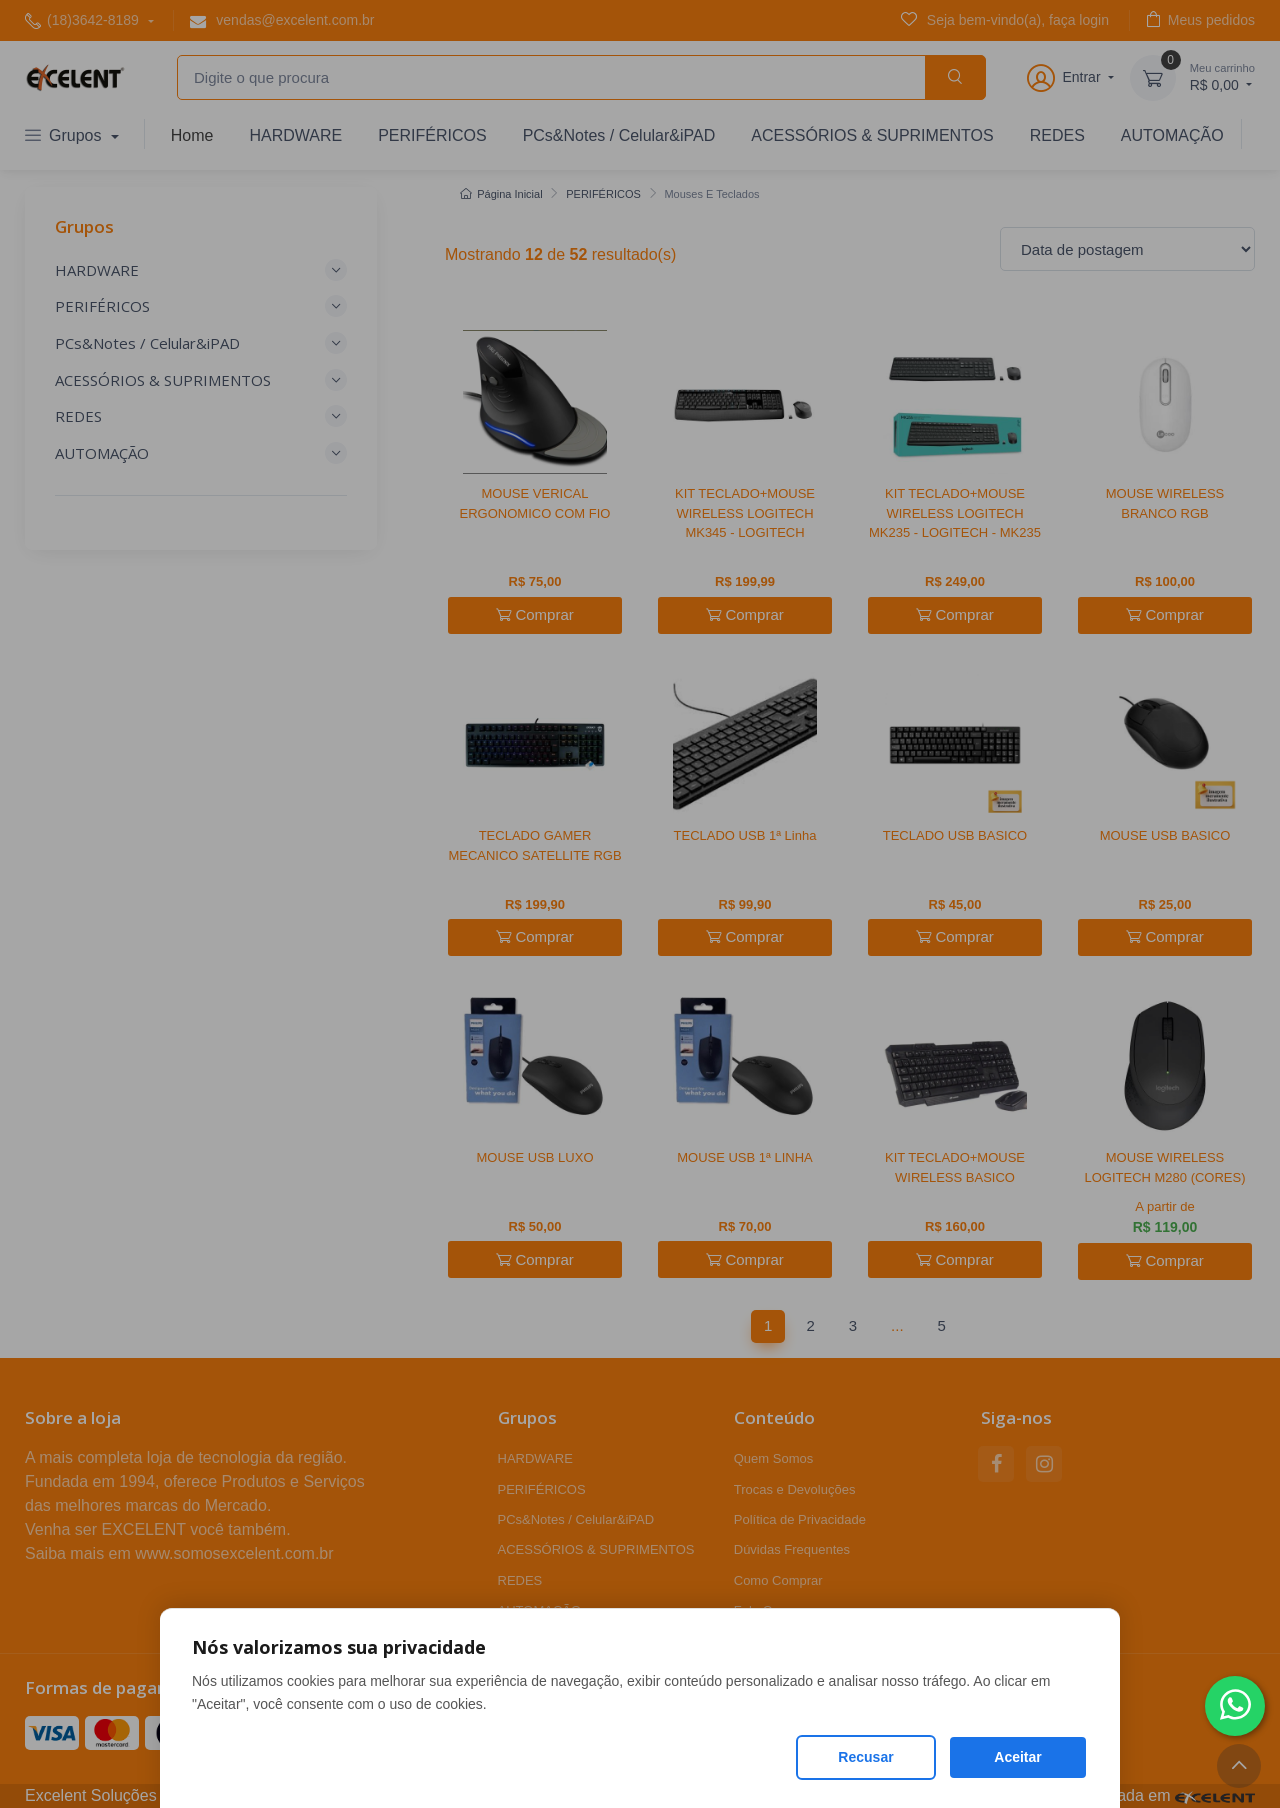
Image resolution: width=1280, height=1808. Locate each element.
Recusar (865, 1757)
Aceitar (1017, 1757)
